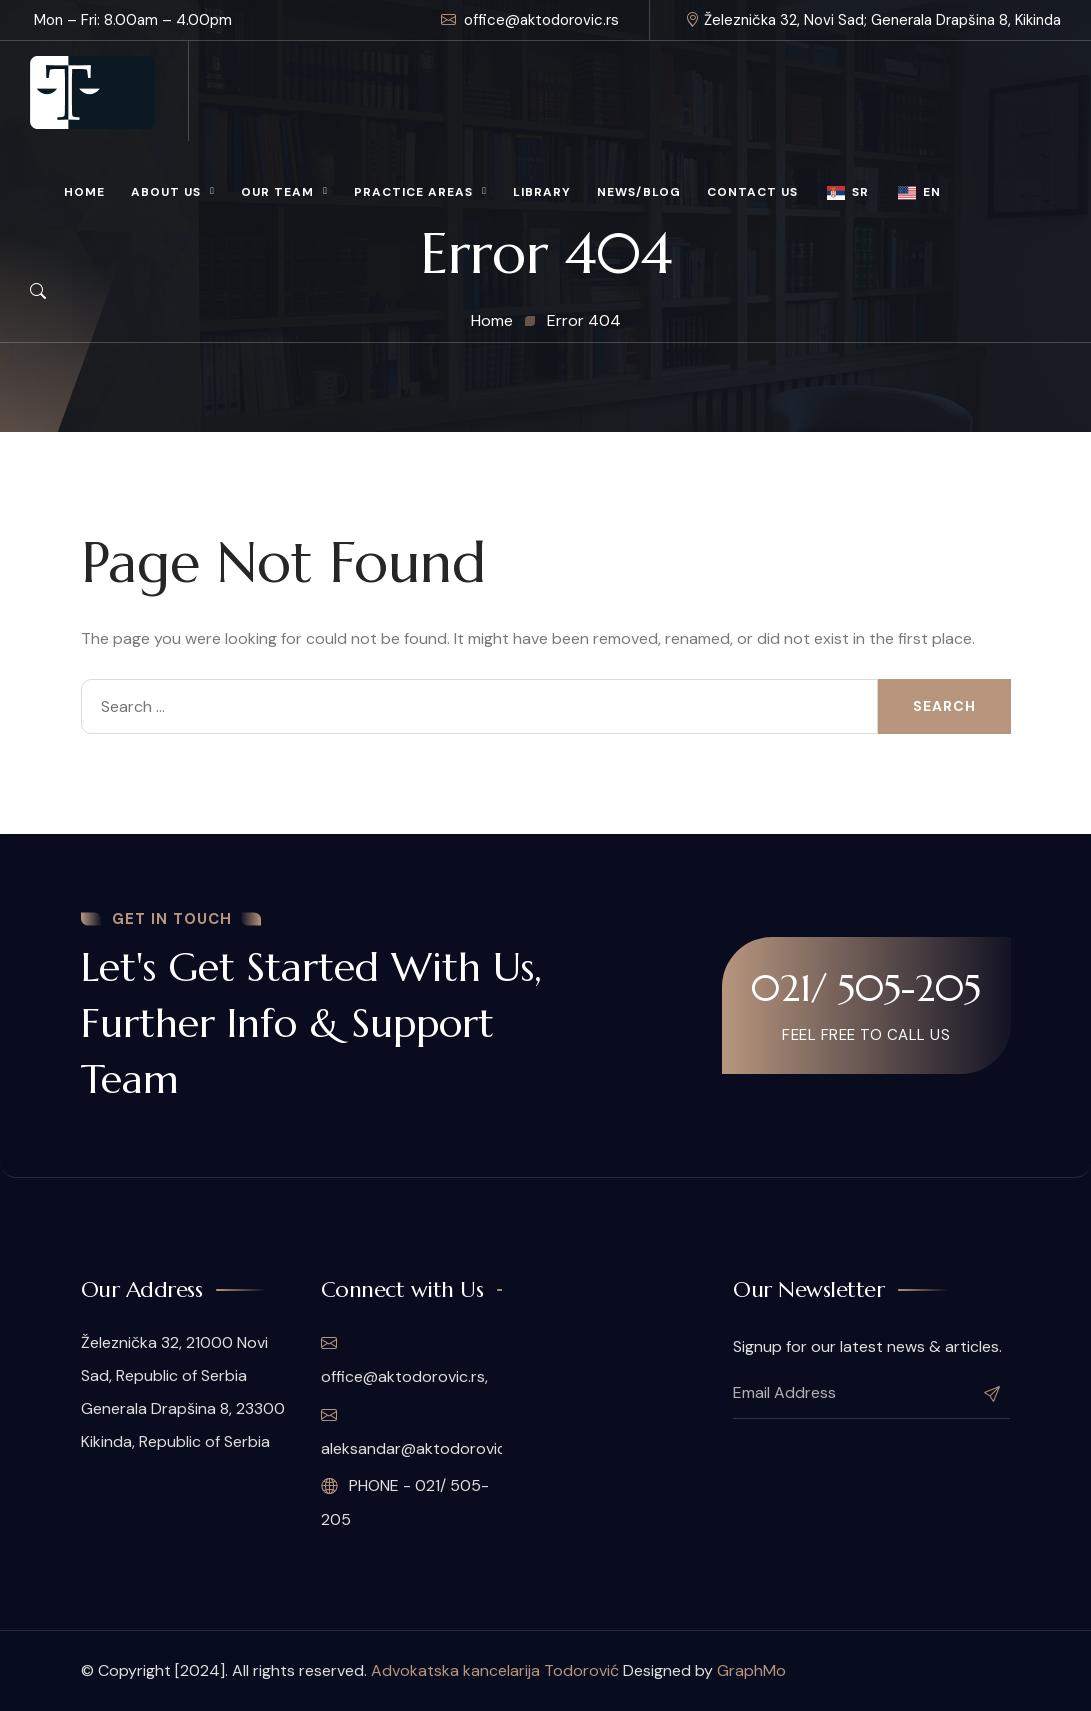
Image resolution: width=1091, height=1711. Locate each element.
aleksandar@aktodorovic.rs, (411, 1432)
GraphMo (751, 1670)
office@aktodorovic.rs (530, 20)
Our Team (277, 192)
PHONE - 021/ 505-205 (405, 1502)
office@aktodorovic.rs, (404, 1360)
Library (542, 192)
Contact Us (752, 192)
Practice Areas (413, 192)
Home (84, 192)
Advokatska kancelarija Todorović (495, 1670)
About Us (166, 192)
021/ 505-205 (866, 988)
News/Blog (639, 192)
